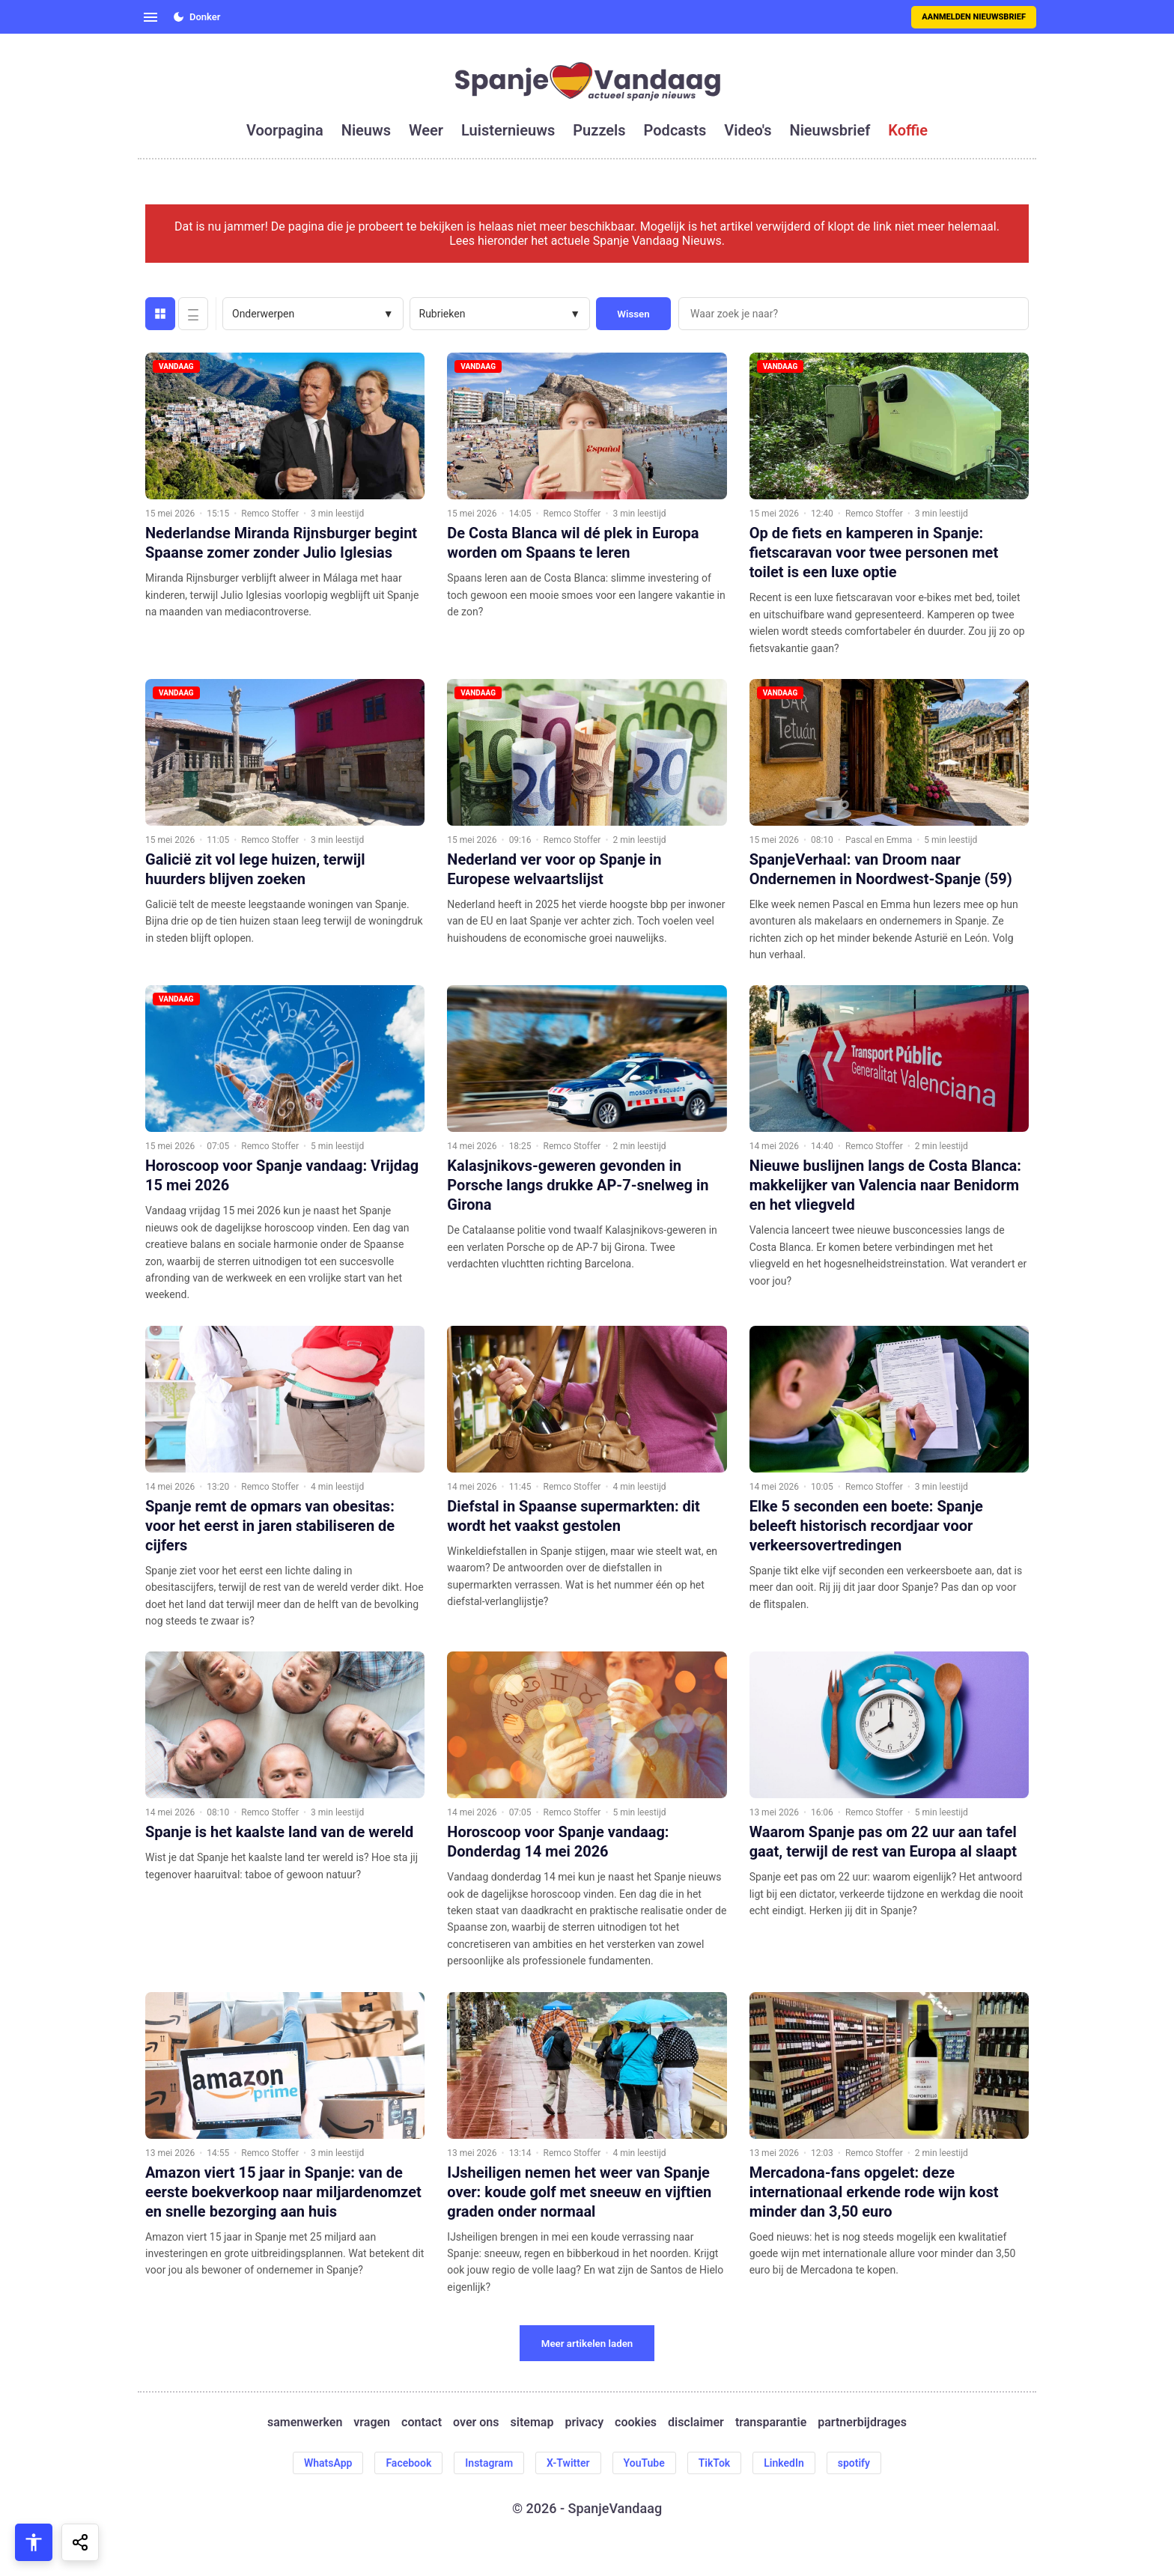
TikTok (715, 2463)
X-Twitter (568, 2463)
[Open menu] (150, 17)
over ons (476, 2422)
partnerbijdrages (862, 2422)
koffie (908, 130)
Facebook (408, 2463)
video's (747, 130)
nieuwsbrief (830, 130)
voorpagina (284, 130)
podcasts (675, 130)
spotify (854, 2463)
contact (421, 2422)
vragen (371, 2422)
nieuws (366, 130)
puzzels (599, 130)
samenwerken (304, 2422)
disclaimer (696, 2422)
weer (426, 130)
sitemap (532, 2422)
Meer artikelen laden (587, 2343)
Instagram (489, 2463)
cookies (636, 2422)
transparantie (770, 2422)
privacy (584, 2422)
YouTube (644, 2463)
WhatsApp (328, 2463)
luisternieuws (508, 130)
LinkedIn (784, 2463)
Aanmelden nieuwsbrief (974, 17)
